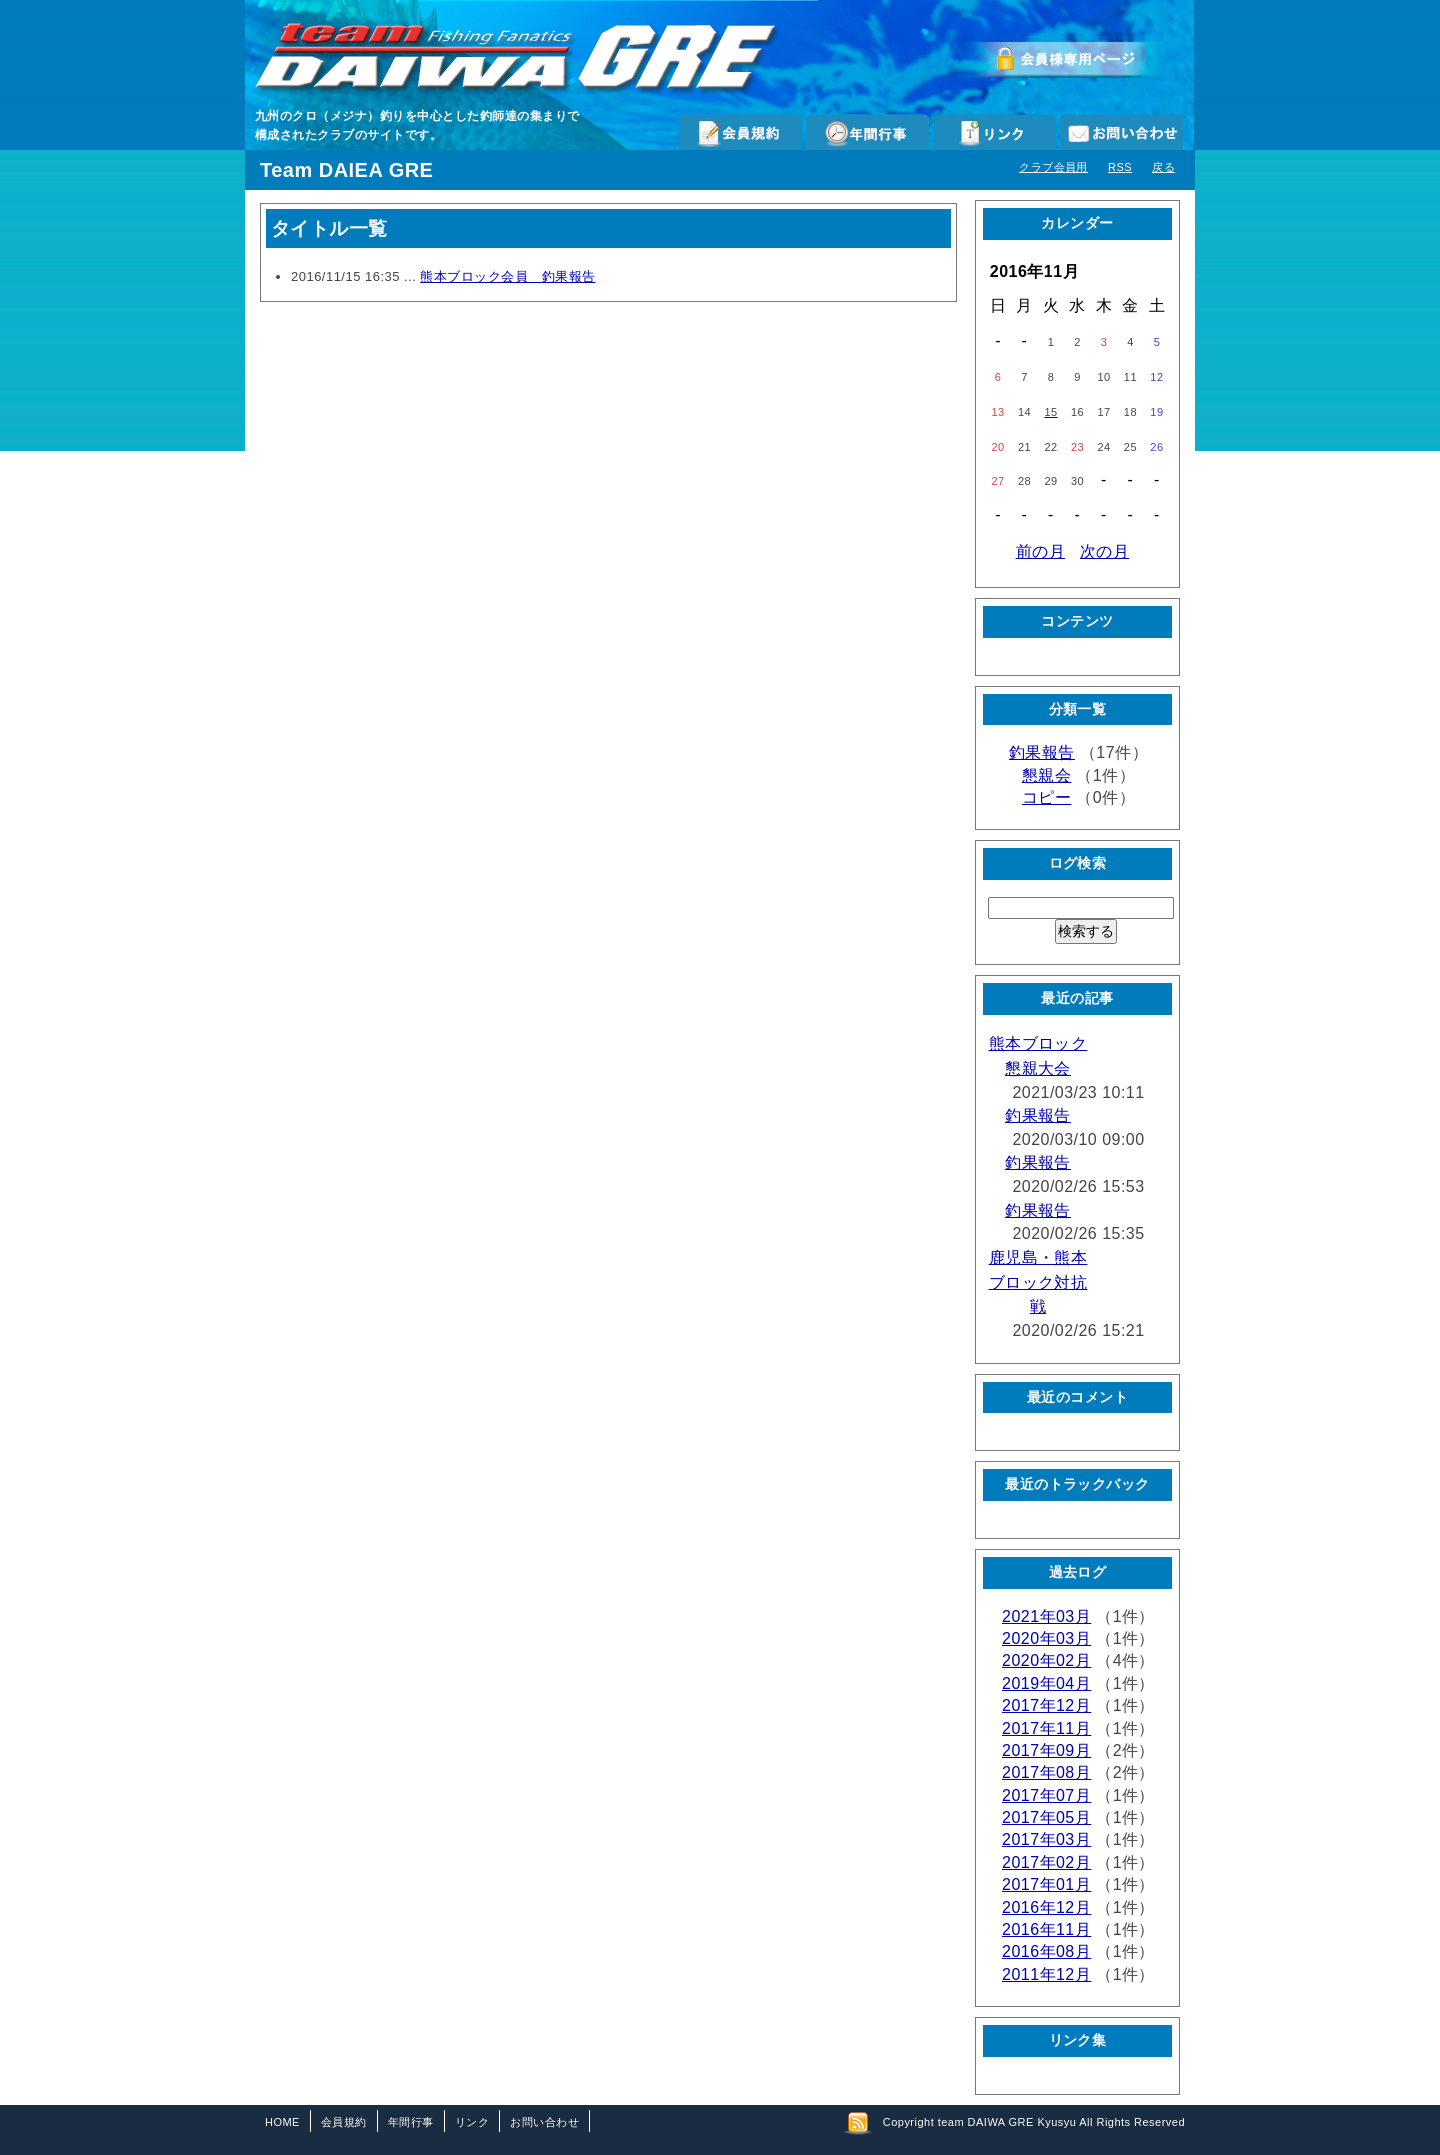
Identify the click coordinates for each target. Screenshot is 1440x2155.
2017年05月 (1046, 1817)
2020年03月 (1046, 1638)
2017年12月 (1046, 1705)
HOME (282, 2122)
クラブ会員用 (1053, 167)
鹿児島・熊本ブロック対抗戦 (1038, 1282)
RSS (1120, 167)
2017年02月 (1046, 1862)
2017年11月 (1046, 1728)
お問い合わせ (1121, 132)
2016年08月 (1046, 1951)
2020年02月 (1046, 1660)
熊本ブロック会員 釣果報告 (507, 276)
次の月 (1104, 551)
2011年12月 (1046, 1974)
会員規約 (740, 132)
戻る (1163, 167)
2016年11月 (1046, 1929)
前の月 (1040, 551)
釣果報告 (1042, 752)
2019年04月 (1046, 1683)
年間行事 (867, 132)
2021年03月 (1046, 1616)
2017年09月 (1046, 1750)
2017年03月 (1046, 1839)
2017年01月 (1046, 1884)
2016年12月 (1046, 1907)
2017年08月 (1046, 1772)
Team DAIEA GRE (346, 170)
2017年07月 (1046, 1795)
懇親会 (1046, 775)
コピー (1046, 797)
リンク (994, 132)
